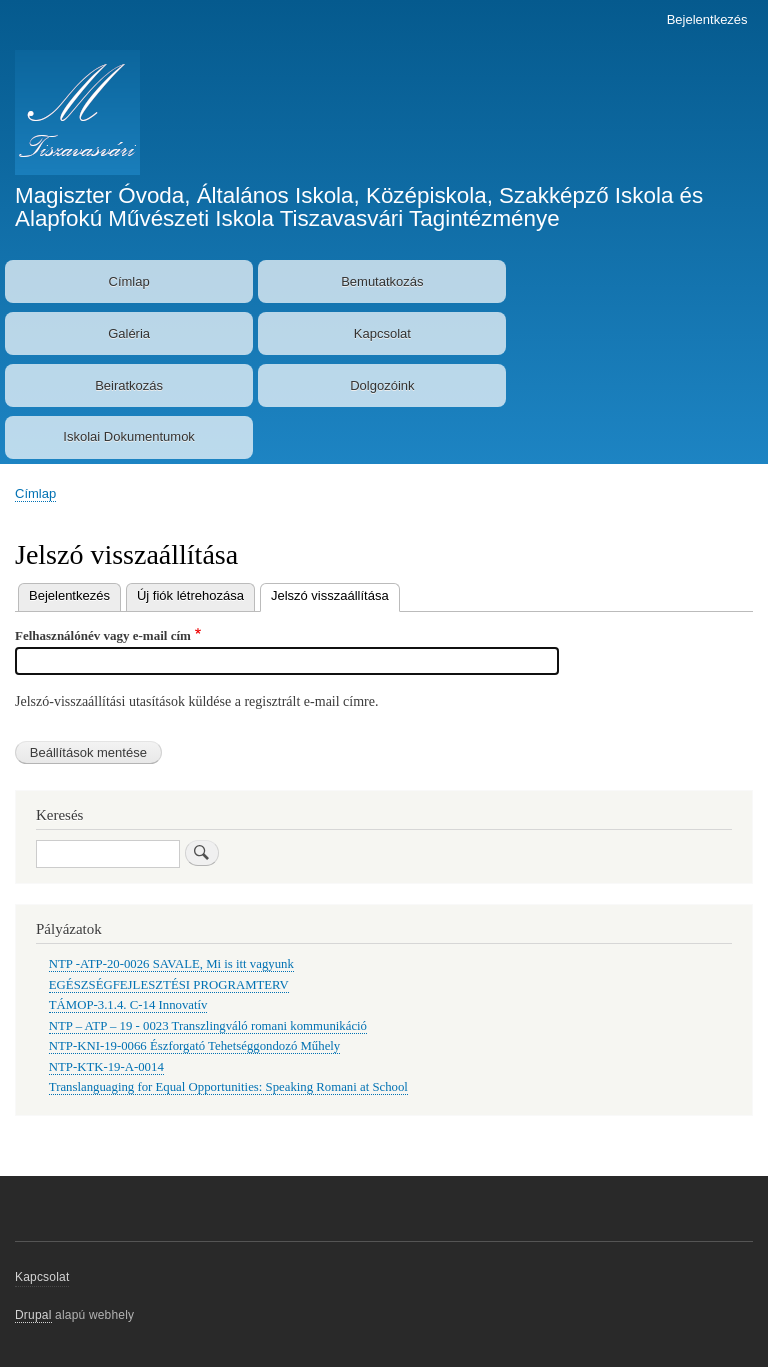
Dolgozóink (382, 385)
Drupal (33, 1315)
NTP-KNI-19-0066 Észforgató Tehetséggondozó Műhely (194, 1046)
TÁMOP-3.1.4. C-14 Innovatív (128, 1005)
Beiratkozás (129, 385)
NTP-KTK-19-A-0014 (106, 1067)
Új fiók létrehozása (190, 595)
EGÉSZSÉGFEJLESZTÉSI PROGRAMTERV (169, 985)
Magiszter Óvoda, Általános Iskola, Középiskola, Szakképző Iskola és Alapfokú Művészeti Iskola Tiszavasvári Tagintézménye (359, 206)
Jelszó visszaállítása (335, 593)
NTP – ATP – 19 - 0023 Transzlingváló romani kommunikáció (208, 1026)
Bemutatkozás (382, 281)
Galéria (129, 333)
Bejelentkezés (707, 19)
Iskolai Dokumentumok (129, 436)
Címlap (129, 281)
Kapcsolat (382, 333)
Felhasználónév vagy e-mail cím (103, 635)
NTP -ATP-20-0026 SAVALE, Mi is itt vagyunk (171, 964)
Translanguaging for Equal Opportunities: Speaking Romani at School (228, 1087)
